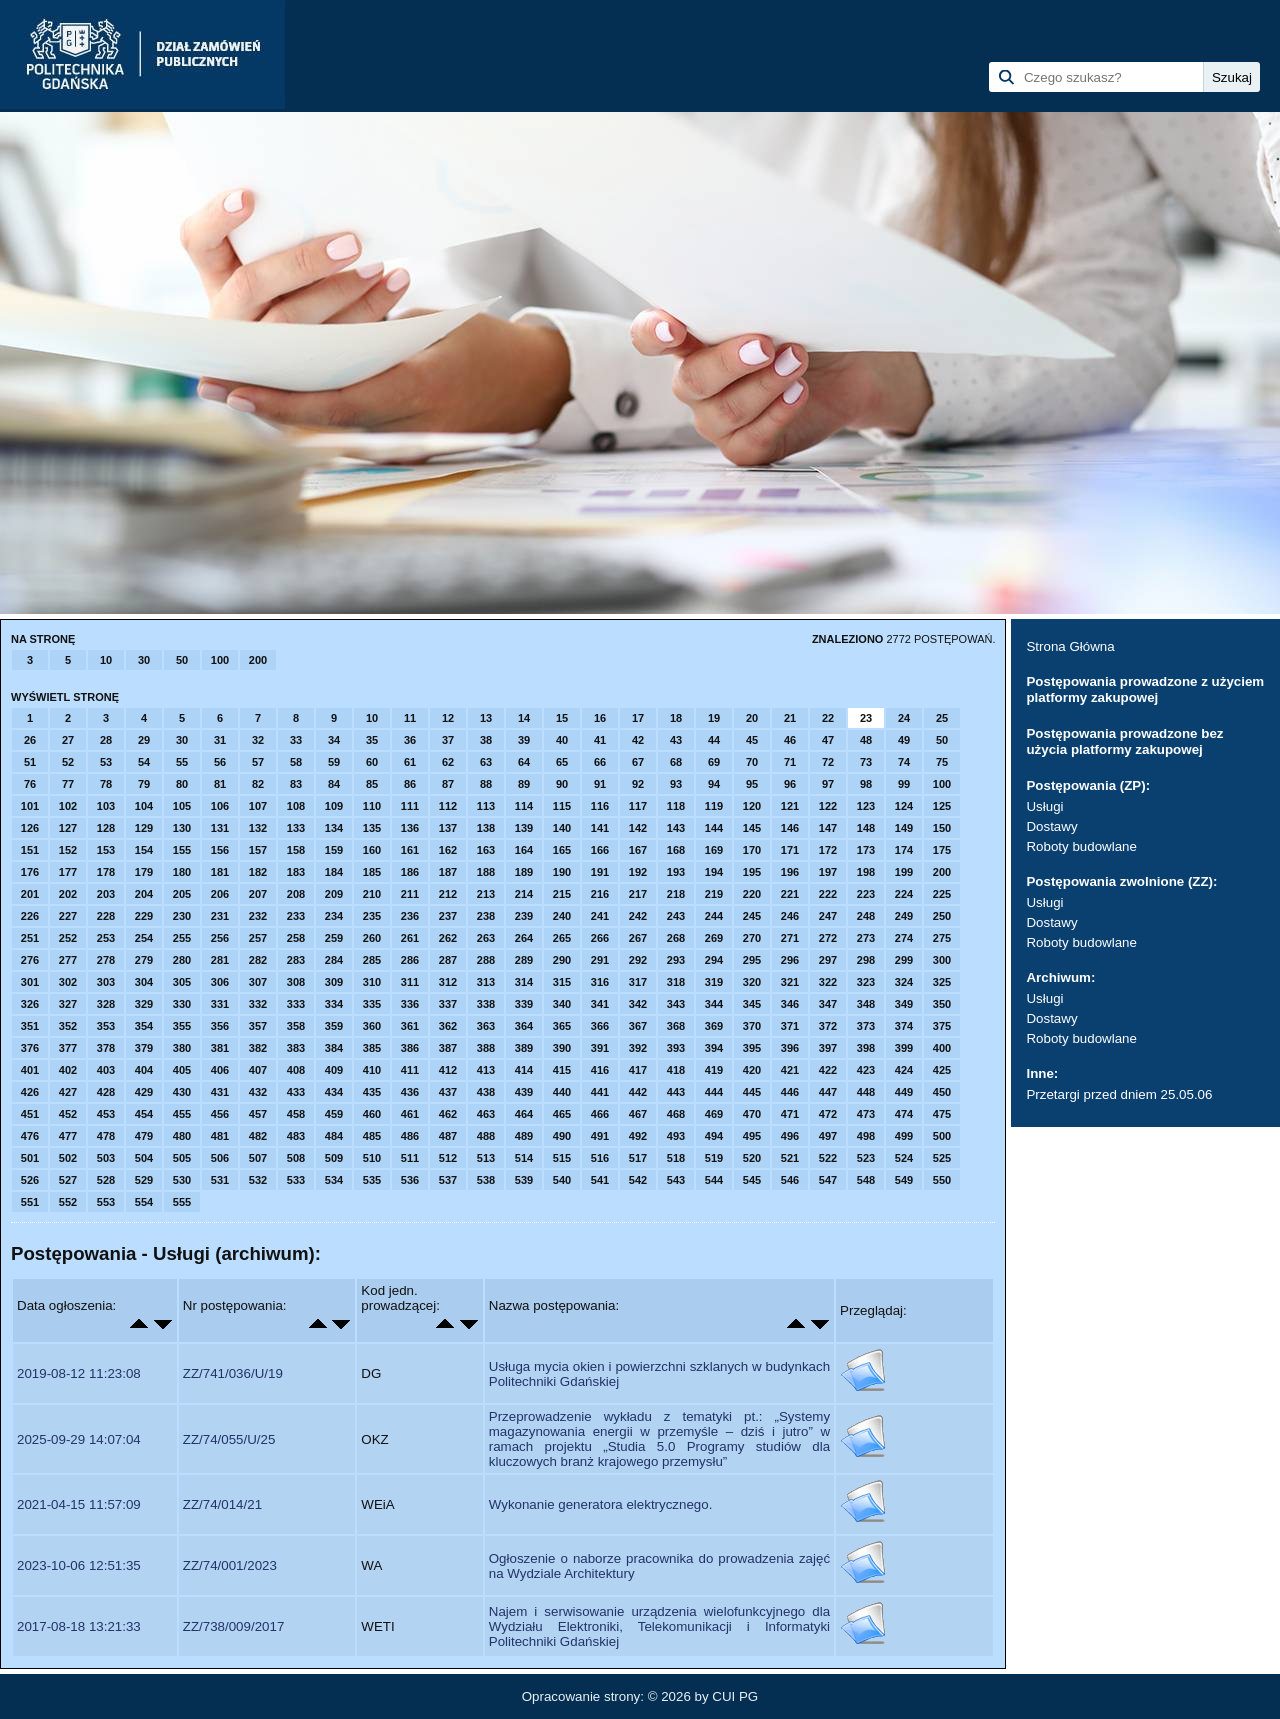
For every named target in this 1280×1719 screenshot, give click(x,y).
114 (524, 806)
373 (866, 1026)
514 (524, 1158)
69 (714, 762)
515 (562, 1158)
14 (524, 718)
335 (372, 1004)
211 (410, 894)
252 (68, 938)
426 (30, 1092)
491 (600, 1136)
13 (486, 718)
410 (372, 1070)
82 (258, 784)
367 (638, 1026)
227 (68, 916)
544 (714, 1180)
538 (486, 1180)
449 (904, 1092)
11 (410, 718)
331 (220, 1004)
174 (904, 850)
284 (334, 960)
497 (828, 1136)
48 (866, 740)
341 (600, 1004)
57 (258, 762)
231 (220, 916)
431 (220, 1092)
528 (106, 1180)
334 (334, 1004)
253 (106, 938)
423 (866, 1070)
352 (68, 1026)
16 (600, 718)
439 (524, 1092)
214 (524, 894)
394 (714, 1048)
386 (410, 1048)
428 (106, 1092)
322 (828, 982)
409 (334, 1070)
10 (106, 660)
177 (68, 872)
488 (486, 1136)
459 (334, 1114)
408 (296, 1070)
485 (372, 1136)
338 (486, 1004)
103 (106, 806)
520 (752, 1158)
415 (562, 1070)
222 (828, 894)
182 (258, 872)
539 (524, 1180)
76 (30, 784)
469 (714, 1114)
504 (144, 1158)
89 (524, 784)
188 (486, 872)
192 (638, 872)
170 (752, 850)
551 (30, 1202)
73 (866, 762)
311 (410, 982)
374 (904, 1026)
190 (562, 872)
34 (334, 740)
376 (30, 1048)
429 (144, 1092)
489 (524, 1136)
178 (106, 872)
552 (68, 1202)
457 (258, 1114)
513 (486, 1158)
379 (144, 1048)
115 (562, 806)
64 (524, 762)
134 (334, 828)
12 (448, 718)
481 (220, 1136)
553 (106, 1202)
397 (828, 1048)
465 (562, 1114)
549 (904, 1180)
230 (182, 916)
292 (638, 960)
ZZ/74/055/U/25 (229, 1439)
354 (144, 1026)
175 (942, 850)
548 (866, 1180)
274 (904, 938)
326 (30, 1004)
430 (182, 1092)
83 (296, 784)
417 (638, 1070)
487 (448, 1136)
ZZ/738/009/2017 (234, 1626)
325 (942, 982)
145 (752, 828)
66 (600, 762)
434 (334, 1092)
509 (334, 1158)
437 (448, 1092)
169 (714, 850)
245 (752, 916)
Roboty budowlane (1081, 846)
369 (714, 1026)
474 (904, 1114)
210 (372, 894)
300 (942, 960)
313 (486, 982)
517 (638, 1158)
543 (676, 1180)
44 (714, 740)
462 (448, 1114)
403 (106, 1070)
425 (942, 1070)
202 (68, 894)
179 (144, 872)
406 (220, 1070)
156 (220, 850)
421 (790, 1070)
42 (638, 740)
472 (828, 1114)
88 (486, 784)
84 (334, 784)
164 (524, 850)
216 (600, 894)
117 (638, 806)
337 (448, 1004)
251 (30, 938)
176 (30, 872)
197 (828, 872)
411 (410, 1070)
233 (296, 916)
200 (258, 660)
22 (828, 718)
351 (30, 1026)
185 (372, 872)
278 (106, 960)
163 (486, 850)
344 (714, 1004)
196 (790, 872)
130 (182, 828)
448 (866, 1092)
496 (790, 1136)
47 (828, 740)
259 (334, 938)
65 (562, 762)
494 (714, 1136)
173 (866, 850)
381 (220, 1048)
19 (714, 718)
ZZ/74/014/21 (222, 1504)
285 (372, 960)
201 (30, 894)
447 (828, 1092)
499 (904, 1136)
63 (486, 762)
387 (448, 1048)
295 (752, 960)
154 (144, 850)
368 (676, 1026)
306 (220, 982)
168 (676, 850)
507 (258, 1158)
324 (904, 982)
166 (600, 850)
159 (334, 850)
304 (144, 982)
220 (752, 894)
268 (676, 938)
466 (600, 1114)
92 (638, 784)
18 (676, 718)
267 (638, 938)
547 (828, 1180)
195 (752, 872)
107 (258, 806)
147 (828, 828)
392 (638, 1048)
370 (752, 1026)
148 (866, 828)
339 (524, 1004)
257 (258, 938)
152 (68, 850)
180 (182, 872)
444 (714, 1092)
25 (942, 718)
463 (486, 1114)
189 (524, 872)
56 (220, 762)
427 (68, 1092)
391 (600, 1048)
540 (562, 1180)
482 (258, 1136)
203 (106, 894)
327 (68, 1004)
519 (714, 1158)
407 (258, 1070)
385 (372, 1048)
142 (638, 828)
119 (714, 806)
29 (144, 740)
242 (638, 916)
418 (676, 1070)
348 (866, 1004)
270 (752, 938)
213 (486, 894)
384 (334, 1048)
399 (904, 1048)
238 (486, 916)
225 (942, 894)
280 (182, 960)
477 (68, 1136)
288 (486, 960)
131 (220, 828)
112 (448, 806)
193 (676, 872)
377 (68, 1048)
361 (410, 1026)
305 (182, 982)
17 (638, 718)
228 (106, 916)
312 (448, 982)
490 (562, 1136)
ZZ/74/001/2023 (230, 1565)
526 (30, 1180)
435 (372, 1092)
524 (904, 1158)
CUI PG (735, 1696)
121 (790, 806)
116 (600, 806)
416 (600, 1070)
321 (790, 982)
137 (448, 828)
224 (904, 894)
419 (714, 1070)
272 (828, 938)
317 (638, 982)
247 (828, 916)
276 (30, 960)
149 (904, 828)
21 (790, 718)
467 (638, 1114)
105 (182, 806)
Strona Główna (1070, 646)
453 (106, 1114)
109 (334, 806)
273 (866, 938)
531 (220, 1180)
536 (410, 1180)
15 (562, 718)
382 (258, 1048)
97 (828, 784)
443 (676, 1092)
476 (30, 1136)
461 (410, 1114)
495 (752, 1136)
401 (30, 1070)
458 (296, 1114)
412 (448, 1070)
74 (904, 762)
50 (182, 660)
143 (676, 828)
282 (258, 960)
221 (790, 894)
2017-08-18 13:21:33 (79, 1626)
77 (68, 784)
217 (638, 894)
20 (752, 718)
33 (296, 740)
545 (752, 1180)
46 (790, 740)
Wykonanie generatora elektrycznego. (601, 1504)
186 (410, 872)
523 (866, 1158)
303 (106, 982)
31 (220, 740)
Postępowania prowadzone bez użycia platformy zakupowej (1124, 741)
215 (562, 894)
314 (524, 982)
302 (68, 982)
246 (790, 916)
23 (866, 718)
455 (182, 1114)
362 (448, 1026)
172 (828, 850)
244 (714, 916)
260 (372, 938)
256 (220, 938)
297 (828, 960)
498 (866, 1136)
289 (524, 960)
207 (258, 894)
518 (676, 1158)
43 (676, 740)
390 (562, 1048)
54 (144, 762)
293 (676, 960)
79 (144, 784)
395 (752, 1048)
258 (296, 938)
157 (258, 850)
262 (448, 938)
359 (334, 1026)
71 (790, 762)
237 (448, 916)
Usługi (1044, 806)
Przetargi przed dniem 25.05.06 (1119, 1094)
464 (524, 1114)
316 (600, 982)
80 (182, 784)
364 (524, 1026)
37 (448, 740)
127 (68, 828)
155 (182, 850)
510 (372, 1158)
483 (296, 1136)
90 (562, 784)
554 (144, 1202)
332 (258, 1004)
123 (866, 806)
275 (942, 938)
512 (448, 1158)
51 (30, 762)
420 (752, 1070)
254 (144, 938)
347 (828, 1004)
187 (448, 872)
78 (106, 784)
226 (30, 916)
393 (676, 1048)
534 (334, 1180)
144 (714, 828)
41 (600, 740)
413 (486, 1070)
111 (410, 806)
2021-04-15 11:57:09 (79, 1504)
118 (676, 806)
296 (790, 960)
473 (866, 1114)
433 (296, 1092)
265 (562, 938)
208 (296, 894)
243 (676, 916)
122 (828, 806)
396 (790, 1048)
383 (296, 1048)
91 (600, 784)
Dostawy (1051, 826)
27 (68, 740)
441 (600, 1092)
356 (220, 1026)
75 (942, 762)
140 (562, 828)
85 (372, 784)
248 (866, 916)
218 (676, 894)
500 (942, 1136)
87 (448, 784)
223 (866, 894)
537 (448, 1180)
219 (714, 894)
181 (220, 872)
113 (486, 806)
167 (638, 850)
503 (106, 1158)
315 (562, 982)
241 (600, 916)
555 (182, 1202)
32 (258, 740)
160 (372, 850)
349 (904, 1004)
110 (372, 806)
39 (524, 740)
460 (372, 1114)
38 (486, 740)
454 (144, 1114)
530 (182, 1180)
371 (790, 1026)
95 (752, 784)
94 (714, 784)
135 (372, 828)
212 (448, 894)
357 (258, 1026)
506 (220, 1158)
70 (752, 762)
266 (600, 938)
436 (410, 1092)
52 (68, 762)
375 (942, 1026)
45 (752, 740)
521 (790, 1158)
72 (828, 762)
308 (296, 982)
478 (106, 1136)
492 (638, 1136)
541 (600, 1180)
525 (942, 1158)
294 (714, 960)
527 (68, 1180)
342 (638, 1004)
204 (144, 894)
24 (904, 718)
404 (144, 1070)
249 (904, 916)
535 (372, 1180)
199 (904, 872)
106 (220, 806)
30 (144, 660)
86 (410, 784)
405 (182, 1070)
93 (676, 784)
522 (828, 1158)
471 (790, 1114)
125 (942, 806)
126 (30, 828)
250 (942, 916)
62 (448, 762)
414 (524, 1070)
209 (334, 894)
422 (828, 1070)
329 (144, 1004)
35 (372, 740)
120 (752, 806)
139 (524, 828)
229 (144, 916)
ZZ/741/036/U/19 (233, 1373)
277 (68, 960)
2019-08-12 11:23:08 (79, 1373)
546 (790, 1180)
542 (638, 1180)
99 (904, 784)
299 (904, 960)
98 (866, 784)
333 (296, 1004)
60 (372, 762)
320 (752, 982)
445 (752, 1092)
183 (296, 872)
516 (600, 1158)
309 (334, 982)
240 (562, 916)
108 (296, 806)
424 (904, 1070)
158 (296, 850)
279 (144, 960)
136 (410, 828)
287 (448, 960)
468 (676, 1114)
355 (182, 1026)
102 (68, 806)
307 (258, 982)
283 (296, 960)
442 (638, 1092)
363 (486, 1026)
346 (790, 1004)
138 (486, 828)
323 (866, 982)
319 (714, 982)
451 (30, 1114)
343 (676, 1004)
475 (942, 1114)
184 (334, 872)
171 (790, 850)
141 (600, 828)
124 (904, 806)
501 (30, 1158)
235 (372, 916)
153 (106, 850)
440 (562, 1092)
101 (30, 806)
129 (144, 828)
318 (676, 982)
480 (182, 1136)
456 (220, 1114)
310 (372, 982)
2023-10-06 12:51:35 (79, 1565)
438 (486, 1092)
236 (410, 916)
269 (714, 938)
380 (182, 1048)
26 (30, 740)
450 (942, 1092)
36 (410, 740)
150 (942, 828)
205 (182, 894)
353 (106, 1026)
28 (106, 740)
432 (258, 1092)
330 (182, 1004)
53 (106, 762)
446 (790, 1092)
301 (30, 982)
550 (942, 1180)
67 (638, 762)
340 (562, 1004)
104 (144, 806)
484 (334, 1136)
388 (486, 1048)
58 (296, 762)
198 (866, 872)
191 (600, 872)
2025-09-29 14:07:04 (79, 1439)
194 (714, 872)
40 (562, 740)
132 (258, 828)
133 (296, 828)
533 (296, 1180)
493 (676, 1136)
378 (106, 1048)
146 (790, 828)
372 (828, 1026)
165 (562, 850)
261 (410, 938)
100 (220, 660)
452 (68, 1114)
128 (106, 828)
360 (372, 1026)
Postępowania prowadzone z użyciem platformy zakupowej (1145, 689)
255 (182, 938)
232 (258, 916)
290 (562, 960)
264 (524, 938)
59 (334, 762)
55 (182, 762)
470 (752, 1114)
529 (144, 1180)
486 (410, 1136)
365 (562, 1026)
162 (448, 850)
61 (410, 762)
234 (334, 916)
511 (410, 1158)
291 (600, 960)
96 (790, 784)
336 (410, 1004)
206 (220, 894)
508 (296, 1158)
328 (106, 1004)
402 (68, 1070)
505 (182, 1158)
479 (144, 1136)
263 (486, 938)
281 (220, 960)
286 (410, 960)
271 (790, 938)
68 (676, 762)
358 (296, 1026)
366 (600, 1026)
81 (220, 784)
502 (68, 1158)
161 (410, 850)
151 (30, 850)
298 (866, 960)
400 (942, 1048)
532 (258, 1180)
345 (752, 1004)
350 (942, 1004)
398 (866, 1048)
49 (904, 740)
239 (524, 916)
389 (524, 1048)
